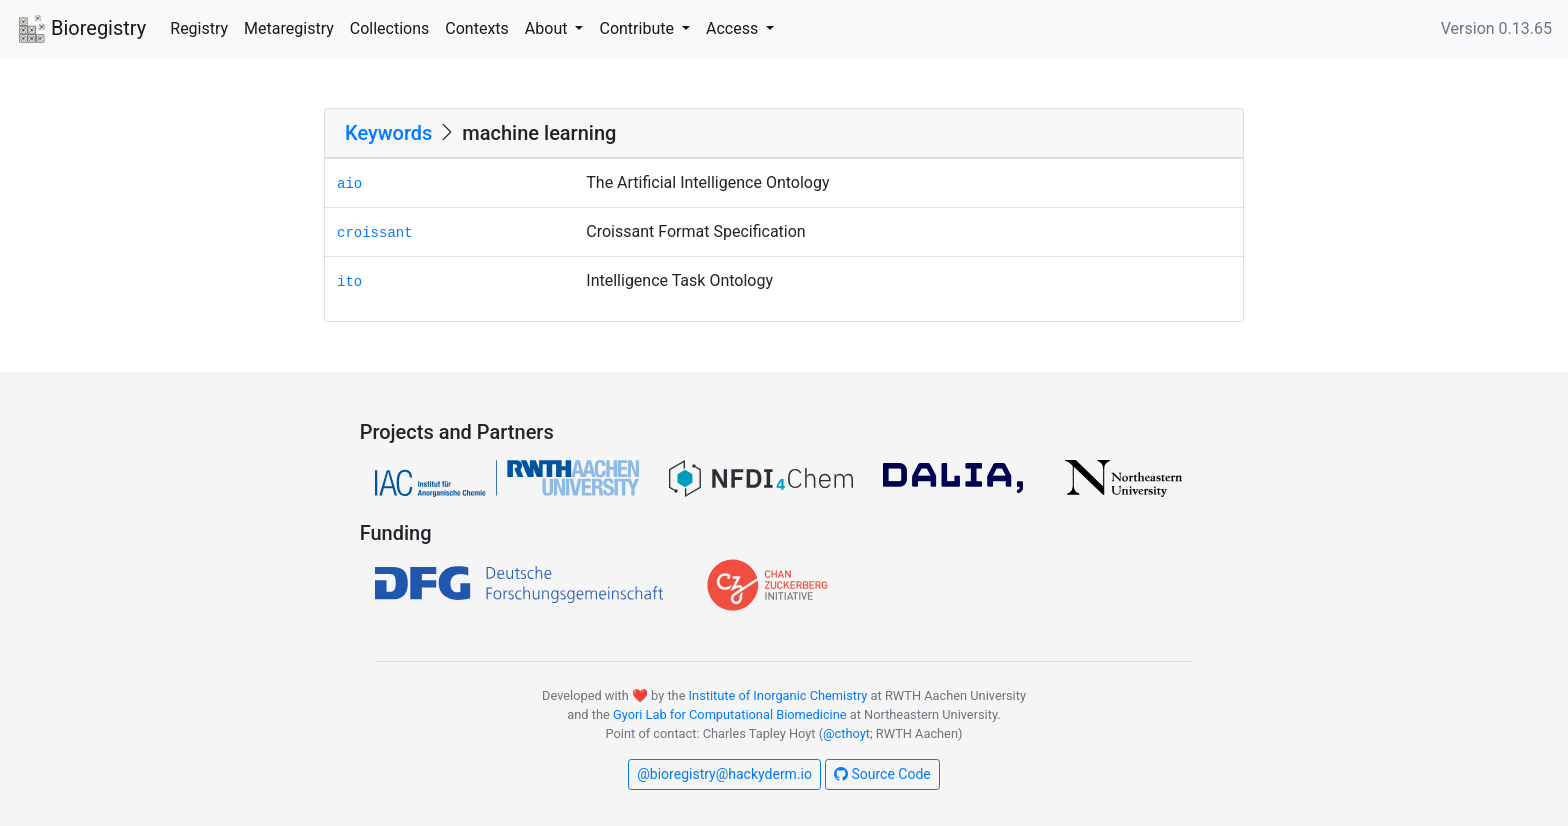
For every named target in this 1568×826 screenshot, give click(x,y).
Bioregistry (81, 30)
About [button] (548, 28)
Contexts (477, 28)
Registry (199, 28)
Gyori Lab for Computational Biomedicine (730, 714)
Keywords (388, 133)
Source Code (882, 774)
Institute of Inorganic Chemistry (778, 695)
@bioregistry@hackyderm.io (724, 774)
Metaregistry (289, 28)
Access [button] (734, 28)
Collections (390, 28)
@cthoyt (846, 733)
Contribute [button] (638, 28)
